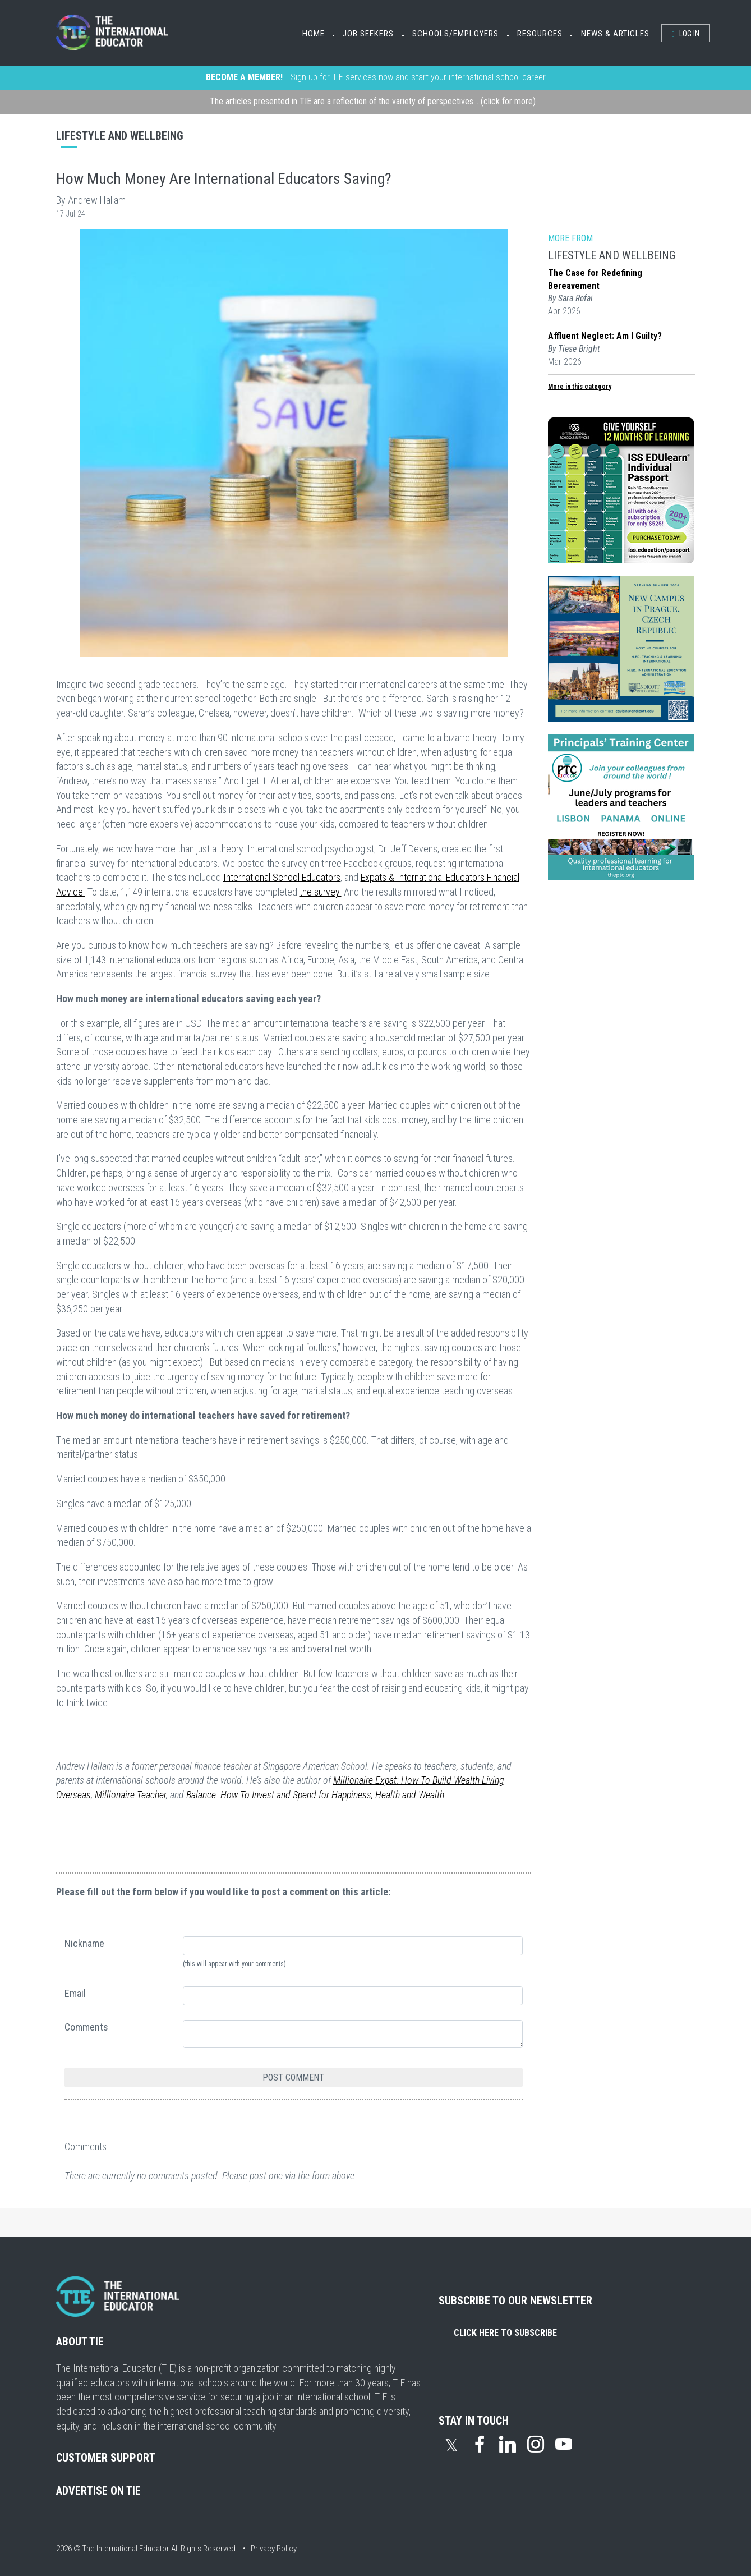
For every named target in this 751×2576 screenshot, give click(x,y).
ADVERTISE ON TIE (98, 2490)
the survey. (321, 892)
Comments (86, 2027)
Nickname (84, 1943)
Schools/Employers (455, 34)
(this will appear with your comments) (234, 1964)
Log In (685, 34)
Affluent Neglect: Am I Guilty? (605, 335)
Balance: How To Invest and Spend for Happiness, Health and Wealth (315, 1795)
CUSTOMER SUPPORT (105, 2457)
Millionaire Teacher (130, 1795)
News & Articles (615, 34)
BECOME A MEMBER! (244, 77)
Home (313, 34)
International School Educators (281, 877)
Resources (540, 34)
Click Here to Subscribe (505, 2332)
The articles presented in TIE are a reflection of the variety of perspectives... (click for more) (373, 101)
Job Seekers (368, 34)
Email (75, 1993)
